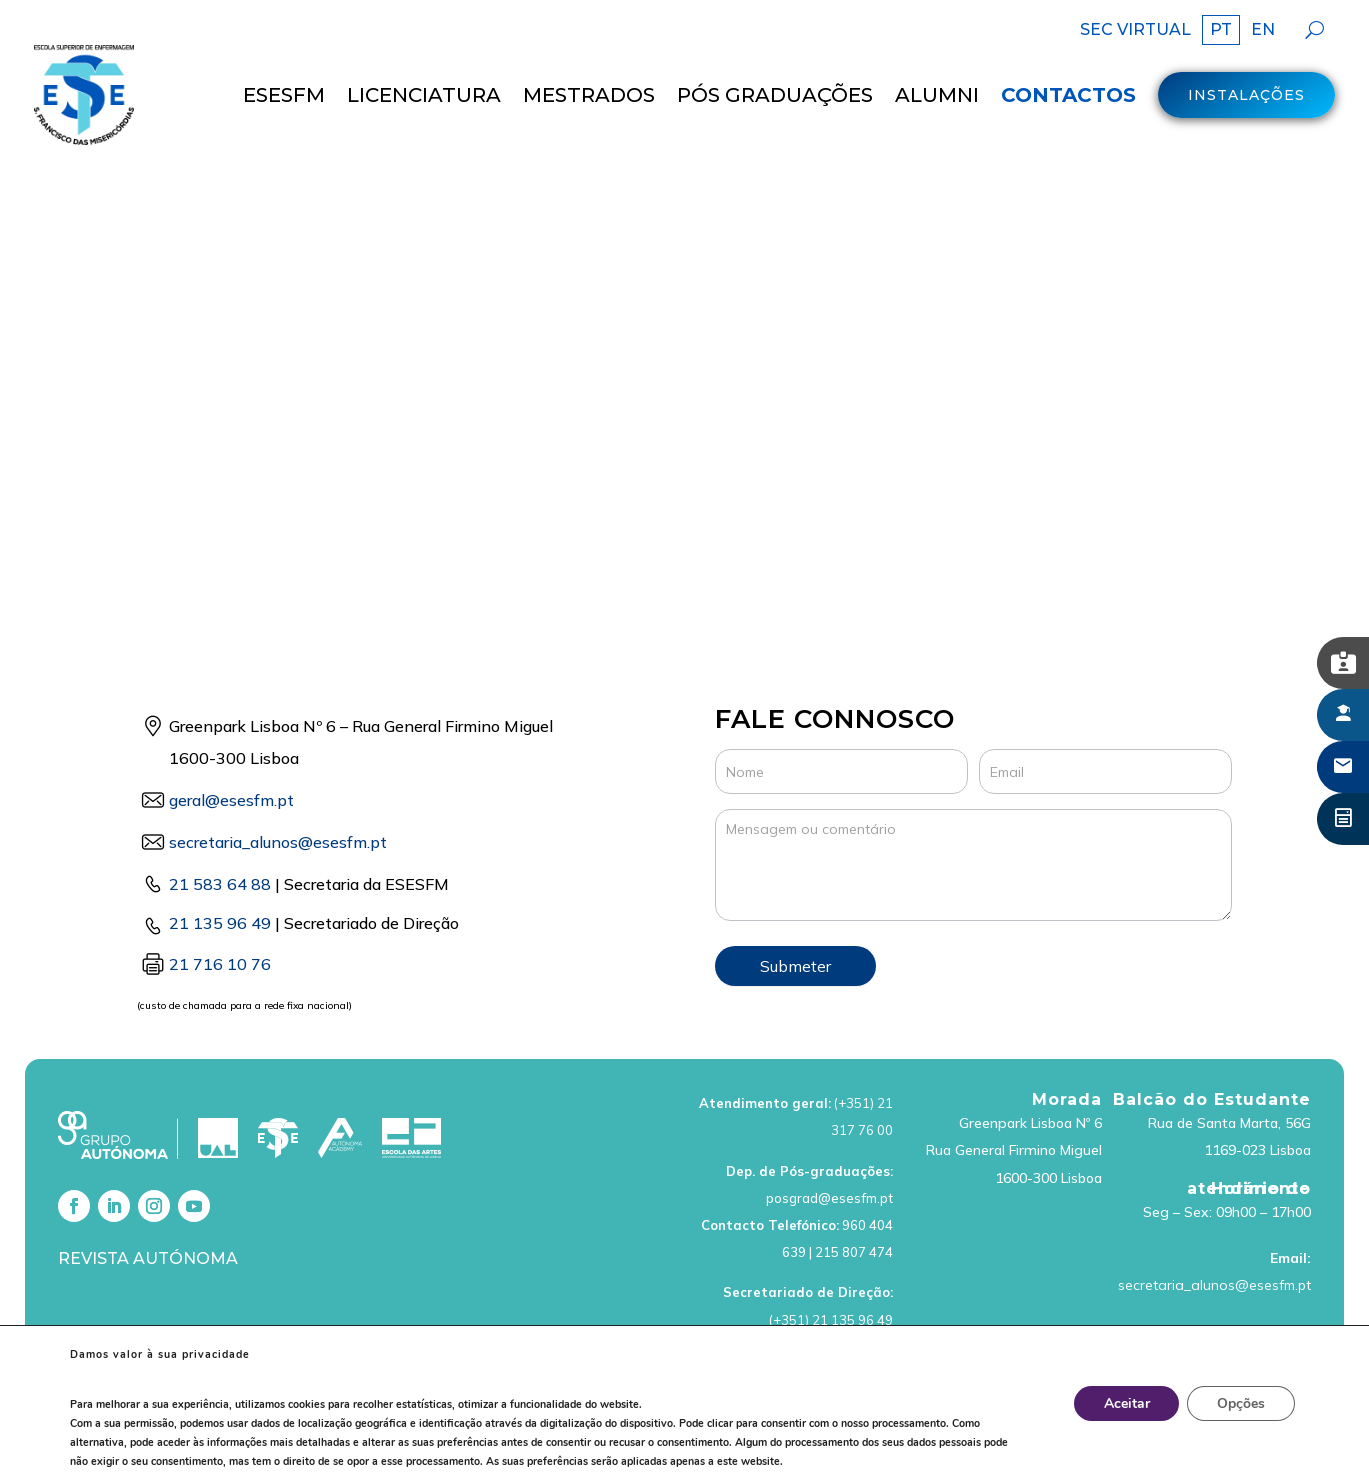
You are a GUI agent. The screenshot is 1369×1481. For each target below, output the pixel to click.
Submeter (795, 912)
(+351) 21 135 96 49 (831, 1265)
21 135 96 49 (220, 869)
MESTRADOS (589, 95)
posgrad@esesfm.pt (829, 1143)
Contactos (1068, 95)
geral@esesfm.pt (231, 746)
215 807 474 (854, 1197)
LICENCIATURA (424, 95)
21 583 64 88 (220, 830)
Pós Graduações (775, 95)
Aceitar (1126, 1403)
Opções (1241, 1403)
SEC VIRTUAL (1135, 31)
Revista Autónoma (148, 1204)
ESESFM (284, 95)
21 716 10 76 (220, 909)
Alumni (937, 95)
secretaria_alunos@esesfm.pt (1214, 1230)
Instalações (1246, 95)
